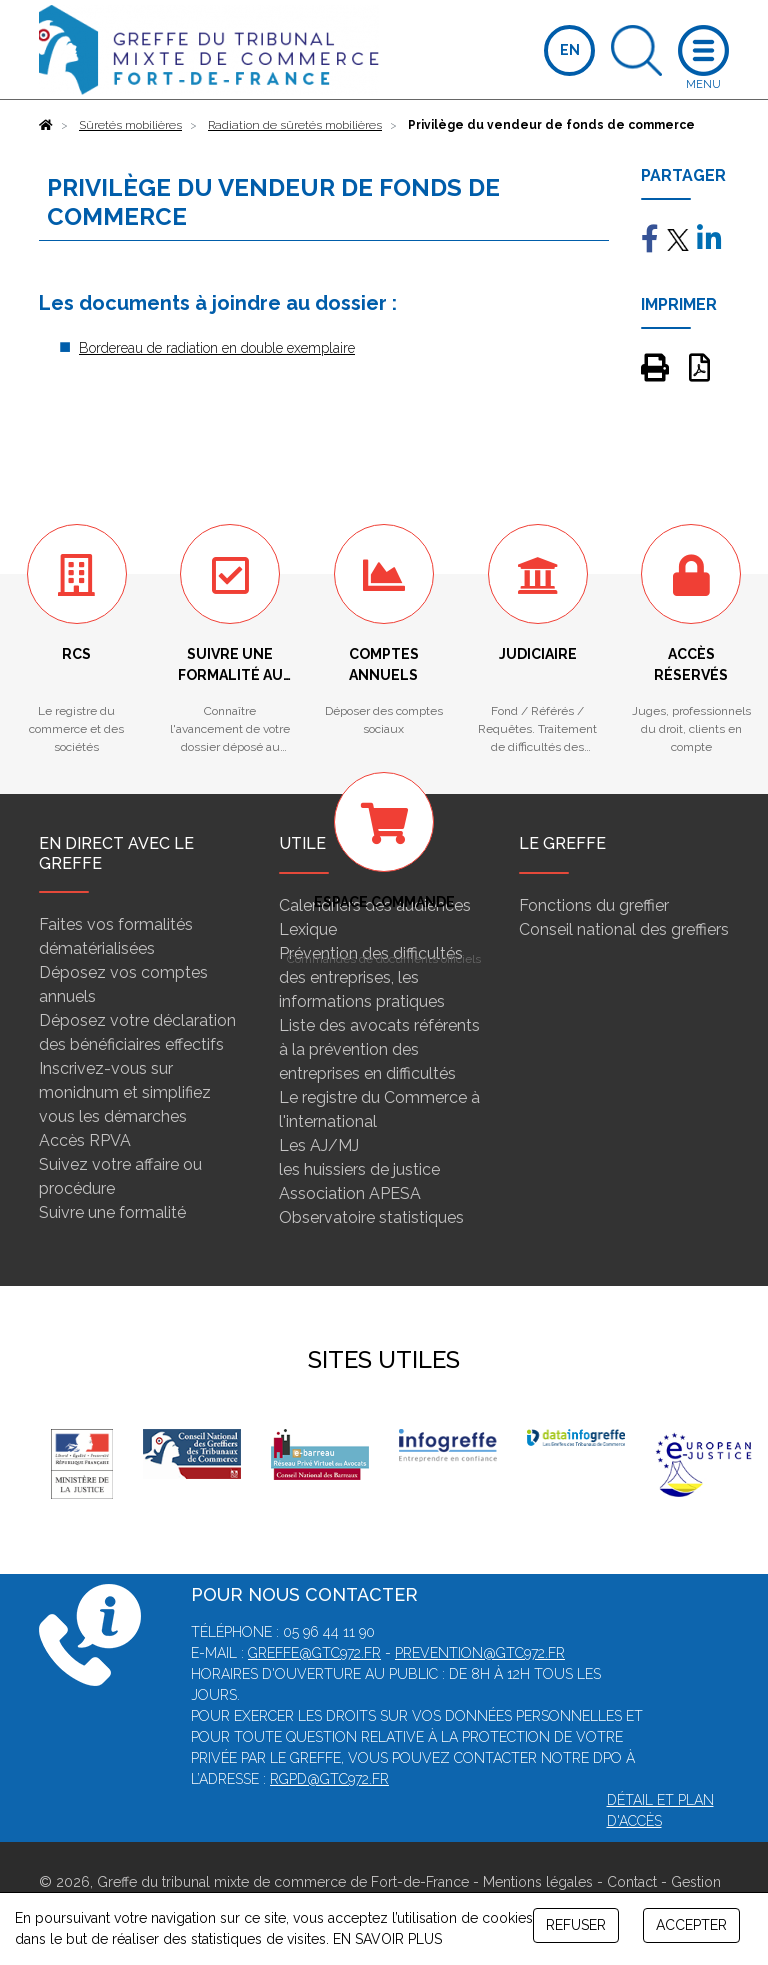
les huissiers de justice (359, 1169)
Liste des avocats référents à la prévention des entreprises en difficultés (379, 1049)
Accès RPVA (85, 1140)
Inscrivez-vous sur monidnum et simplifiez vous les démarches (125, 1092)
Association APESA (350, 1193)
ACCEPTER (691, 1925)
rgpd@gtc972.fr (329, 1779)
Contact (632, 1882)
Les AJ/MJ (319, 1145)
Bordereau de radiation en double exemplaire (217, 348)
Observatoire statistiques (371, 1217)
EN (570, 50)
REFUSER (576, 1925)
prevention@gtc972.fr (480, 1653)
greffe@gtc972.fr (314, 1653)
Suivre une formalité (112, 1212)
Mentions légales (538, 1882)
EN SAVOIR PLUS (387, 1939)
